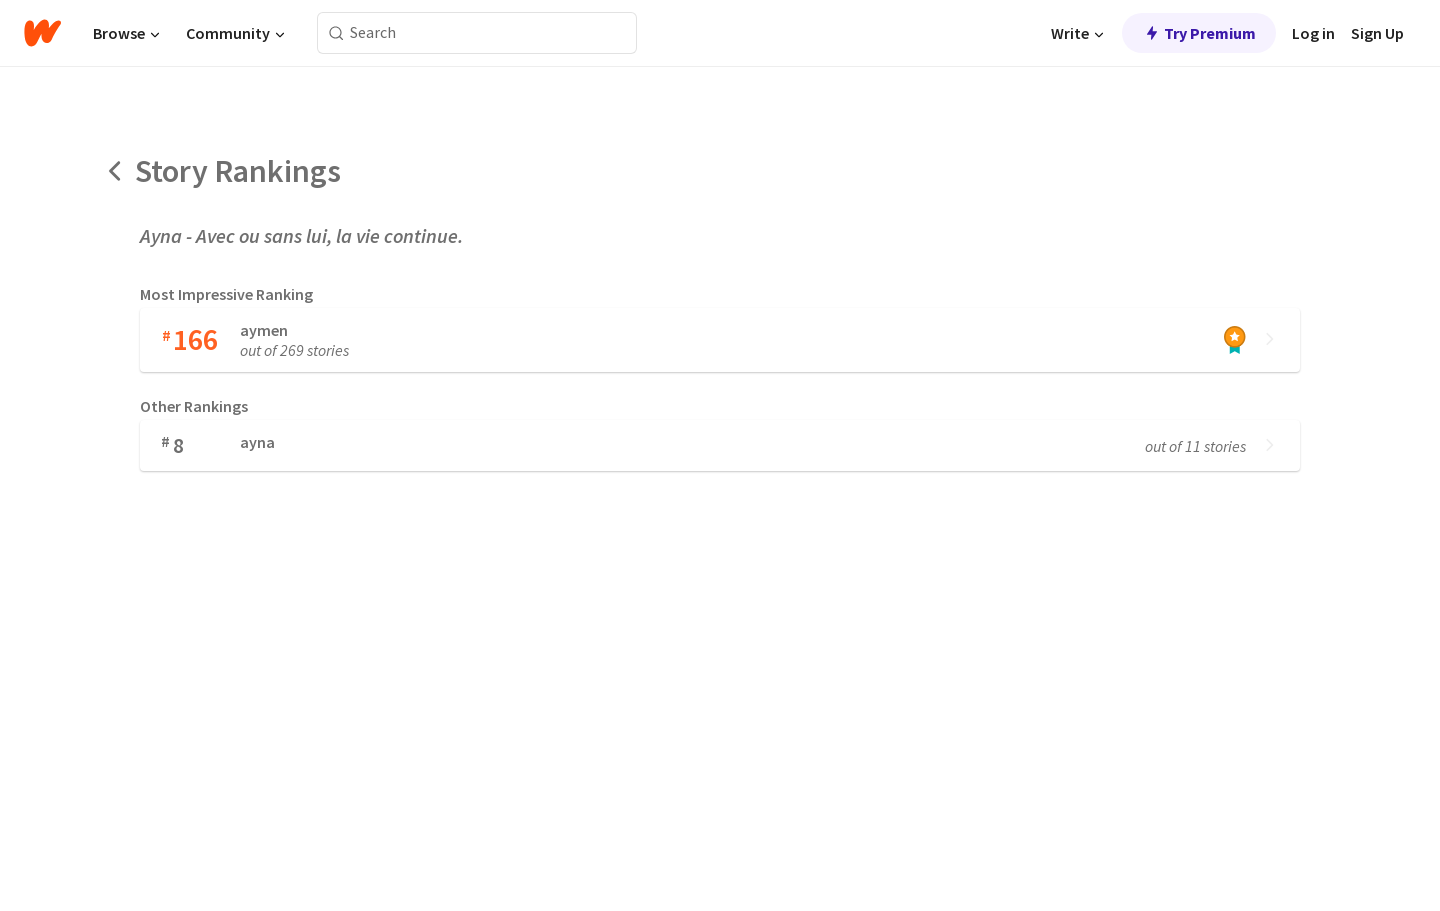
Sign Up (1377, 33)
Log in (1313, 33)
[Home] (42, 33)
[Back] (116, 171)
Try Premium (1199, 33)
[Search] (336, 33)
